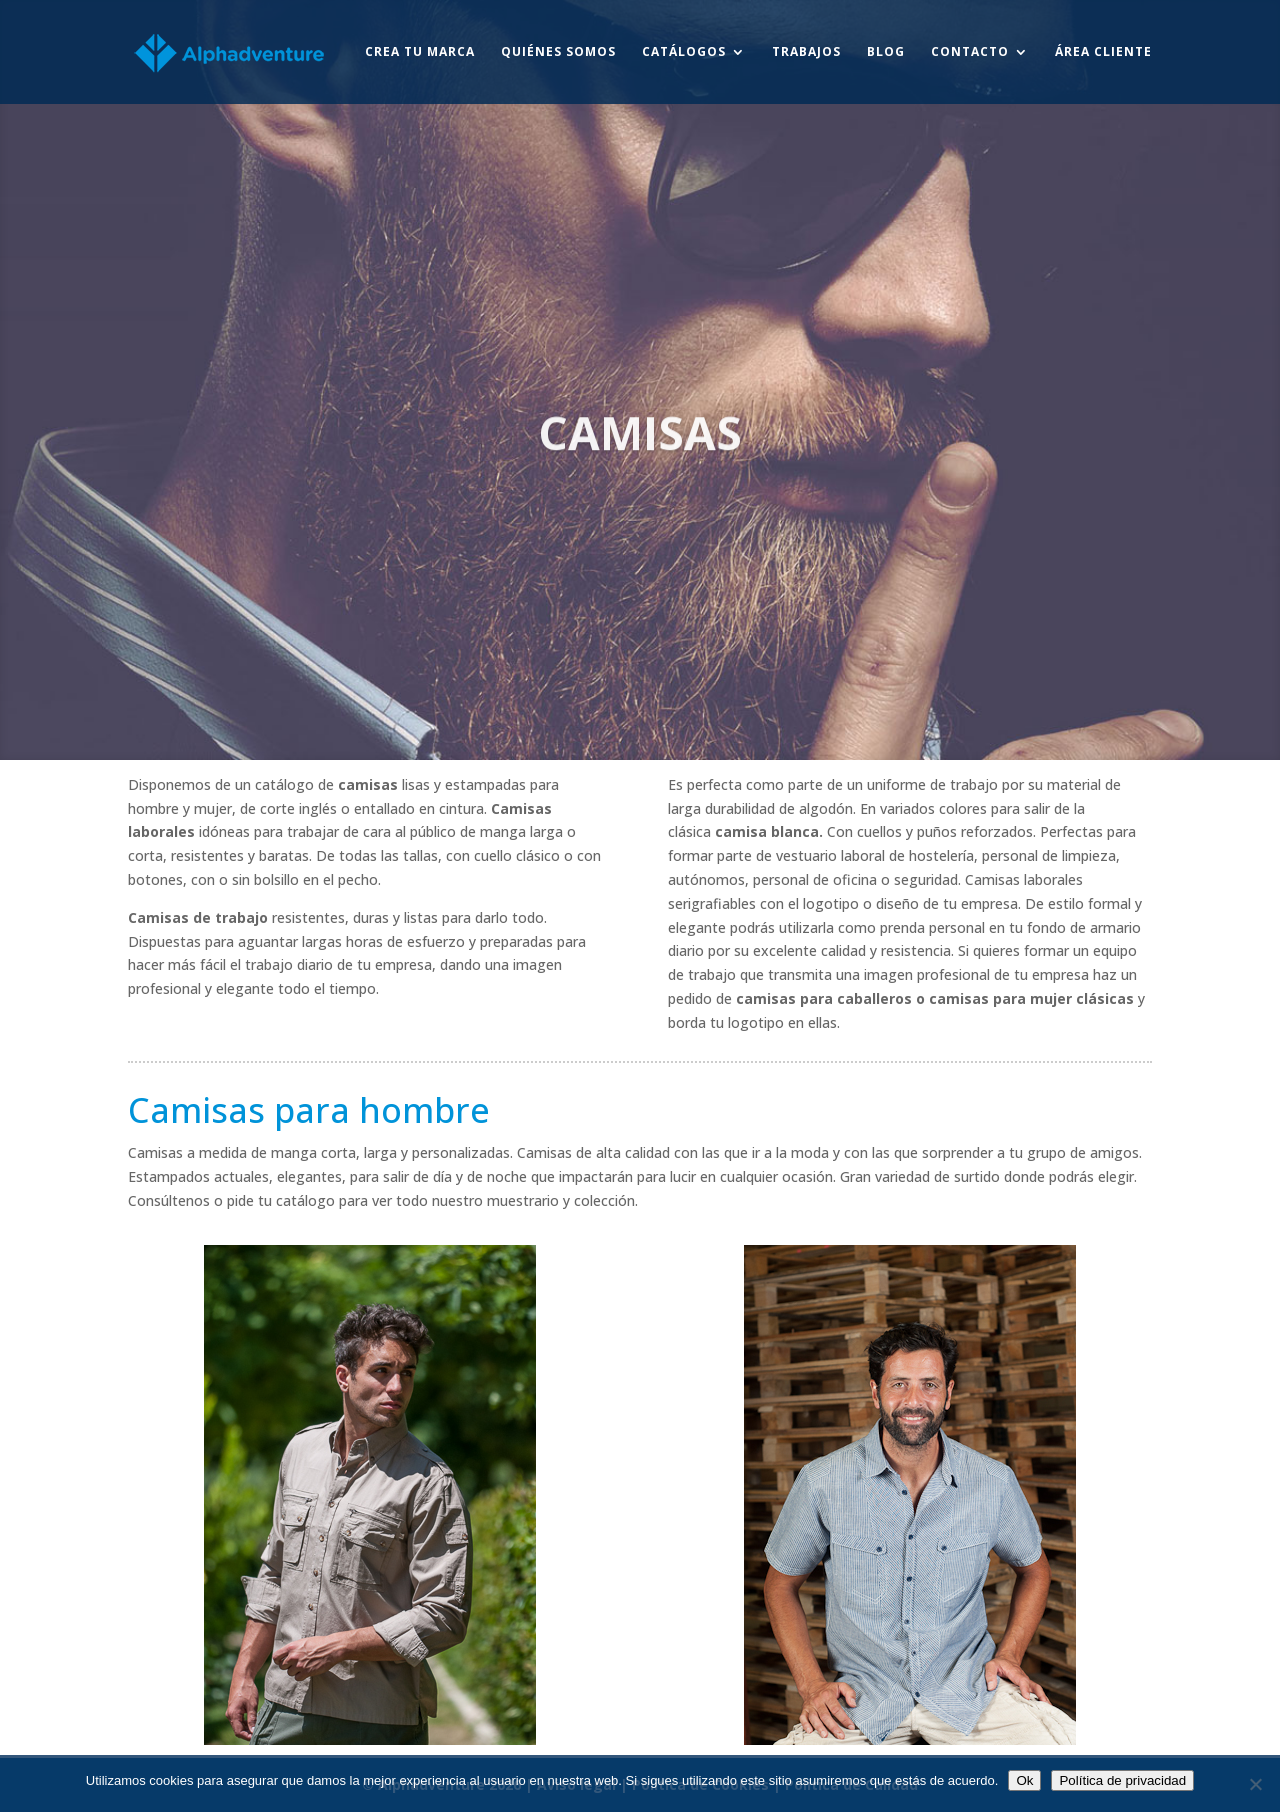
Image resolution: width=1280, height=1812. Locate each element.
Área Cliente (1103, 52)
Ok (1024, 1780)
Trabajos (806, 52)
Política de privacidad (1122, 1780)
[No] (1255, 1784)
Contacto (970, 52)
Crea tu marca (420, 52)
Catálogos (684, 52)
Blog (886, 52)
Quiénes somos (558, 52)
